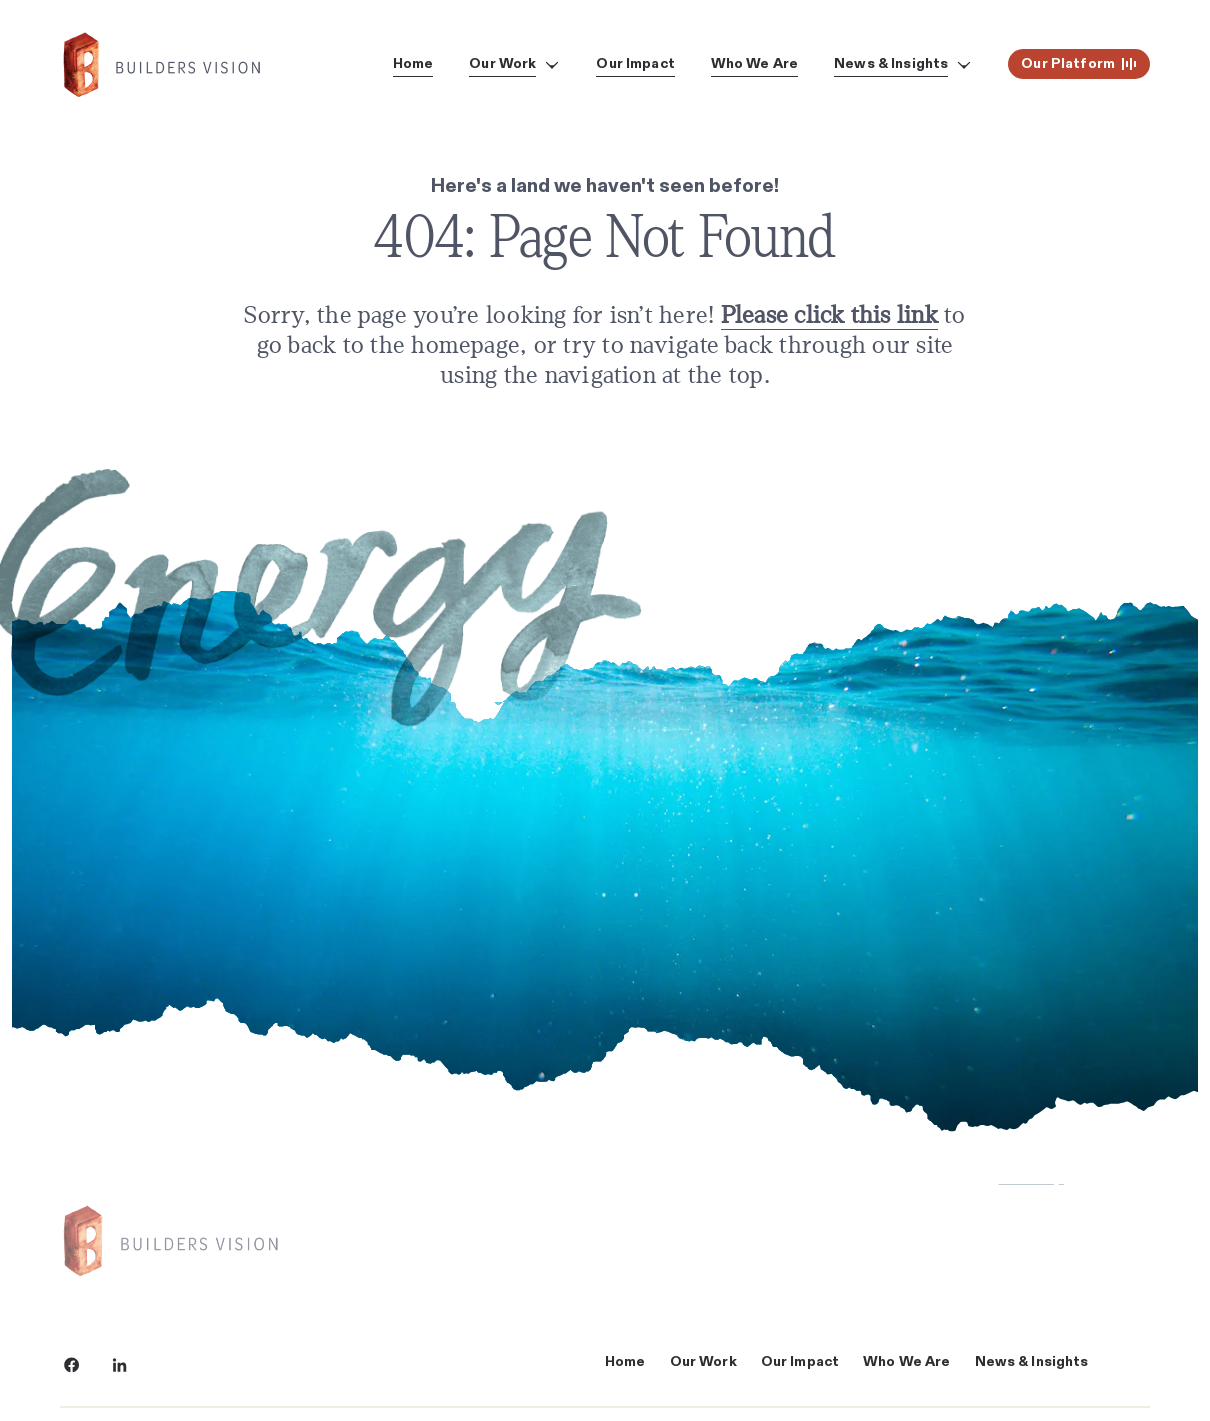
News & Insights (1032, 1362)
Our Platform (1079, 64)
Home (625, 1362)
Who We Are (906, 1362)
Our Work (703, 1362)
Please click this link (829, 315)
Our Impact (800, 1362)
